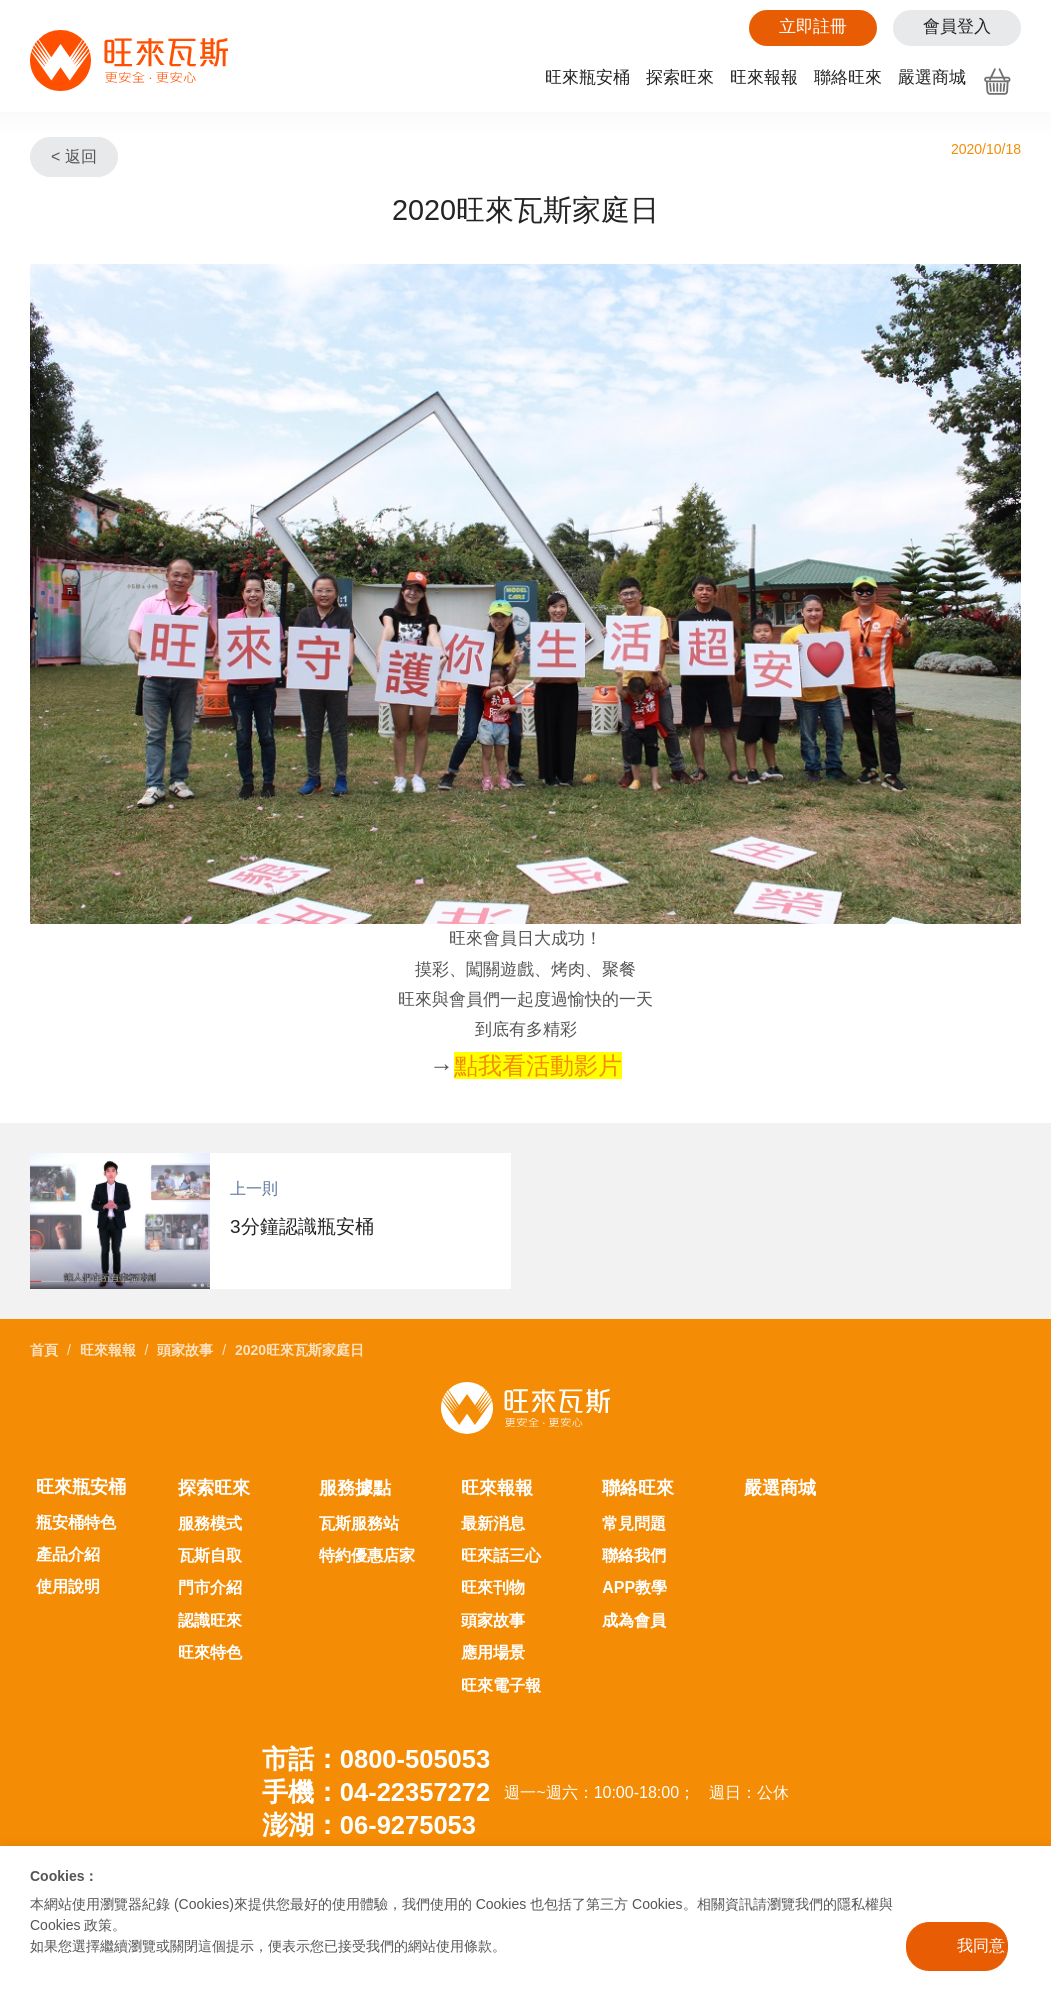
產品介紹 (68, 1554)
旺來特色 (210, 1652)
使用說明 (68, 1586)
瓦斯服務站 (359, 1523)
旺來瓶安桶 (587, 77)
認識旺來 (210, 1620)
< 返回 (74, 156)
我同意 (981, 1945)
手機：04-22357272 (376, 1792)
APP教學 (634, 1587)
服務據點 (355, 1488)
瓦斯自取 (210, 1555)
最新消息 (493, 1523)
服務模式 (210, 1523)
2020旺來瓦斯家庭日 (299, 1350)
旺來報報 (764, 77)
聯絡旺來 (848, 77)
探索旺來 (680, 77)
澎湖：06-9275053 (369, 1825)
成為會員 (634, 1620)
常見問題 (634, 1523)
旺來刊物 (493, 1587)
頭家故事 (185, 1350)
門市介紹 (210, 1587)
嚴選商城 (932, 77)
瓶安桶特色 (76, 1522)
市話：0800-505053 (376, 1759)
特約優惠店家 (367, 1555)
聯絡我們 (634, 1555)
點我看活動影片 (538, 1065)
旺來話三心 (501, 1555)
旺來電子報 (501, 1685)
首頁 (44, 1350)
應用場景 (493, 1652)
